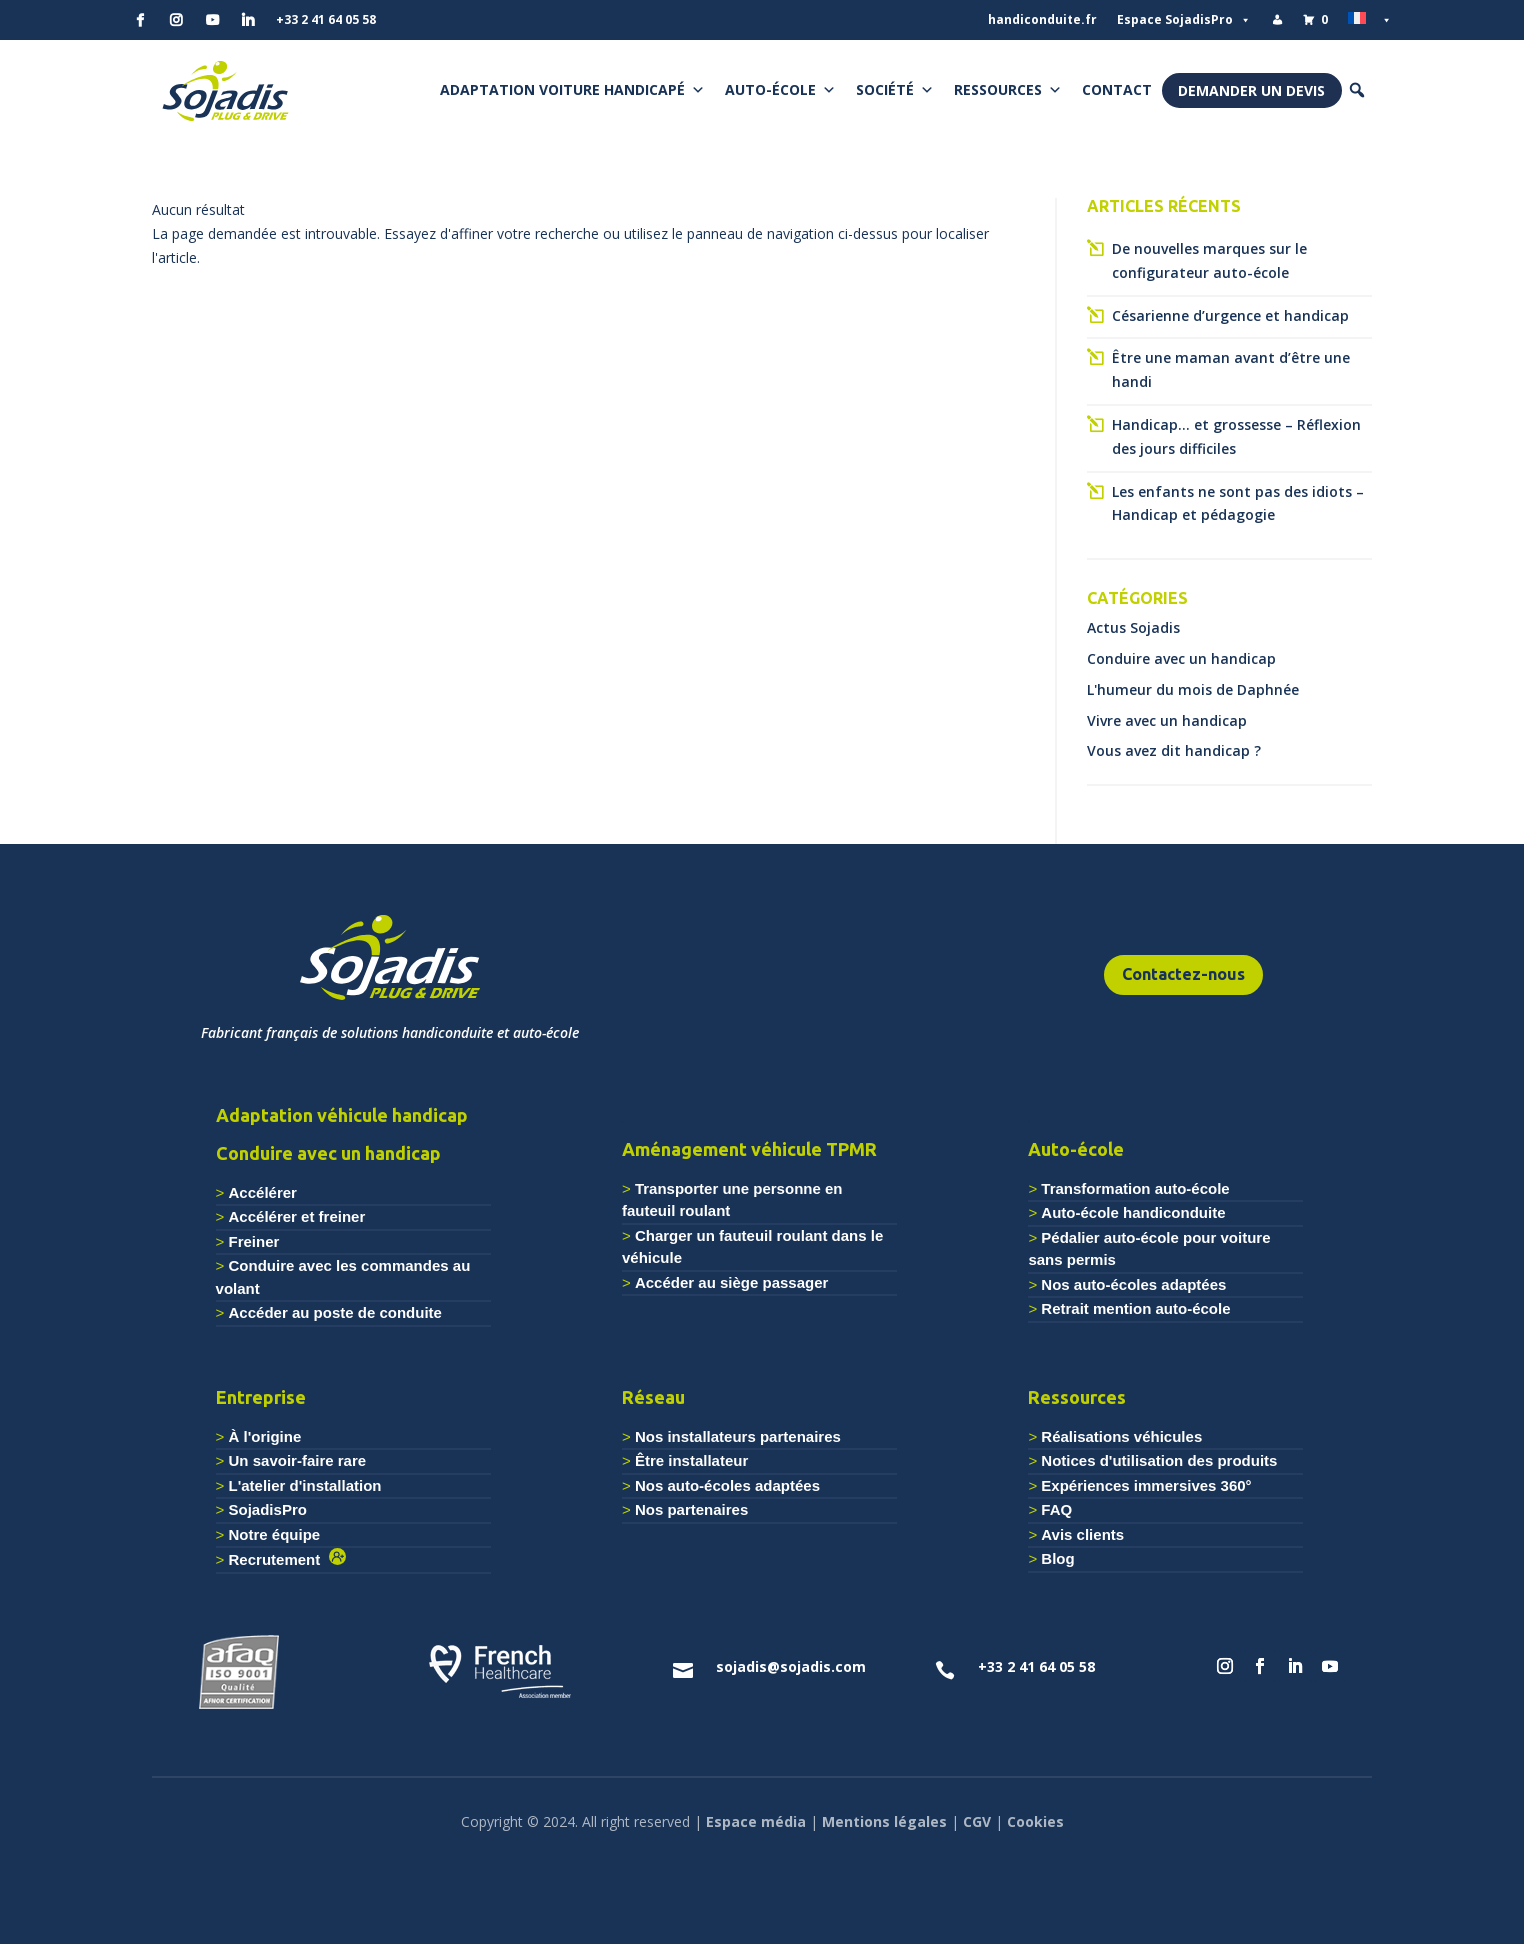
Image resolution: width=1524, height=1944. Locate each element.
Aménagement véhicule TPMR (749, 1149)
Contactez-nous (1183, 974)
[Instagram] (176, 20)
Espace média (756, 1821)
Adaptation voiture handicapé (572, 90)
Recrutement (279, 1559)
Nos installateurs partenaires (738, 1436)
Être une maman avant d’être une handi (1231, 369)
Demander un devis (1251, 90)
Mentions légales (884, 1821)
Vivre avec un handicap (1167, 720)
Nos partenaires (691, 1509)
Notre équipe (275, 1534)
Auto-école (780, 90)
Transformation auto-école (1135, 1188)
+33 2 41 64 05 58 (326, 19)
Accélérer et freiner (297, 1216)
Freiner (254, 1241)
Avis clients (1082, 1534)
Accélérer (263, 1192)
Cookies (1035, 1821)
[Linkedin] (248, 20)
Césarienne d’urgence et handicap (1230, 315)
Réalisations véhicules (1121, 1436)
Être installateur (691, 1460)
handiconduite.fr (1042, 19)
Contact (1117, 89)
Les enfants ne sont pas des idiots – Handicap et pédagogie (1238, 503)
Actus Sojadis (1133, 627)
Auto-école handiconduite (1133, 1212)
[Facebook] (140, 20)
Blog (1057, 1558)
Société (895, 90)
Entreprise (261, 1397)
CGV (977, 1821)
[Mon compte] (1277, 20)
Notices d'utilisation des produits (1159, 1460)
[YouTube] (212, 20)
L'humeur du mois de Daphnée (1193, 689)
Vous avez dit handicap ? (1174, 750)
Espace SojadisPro (1184, 20)
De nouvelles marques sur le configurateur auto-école (1209, 260)
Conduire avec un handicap (1181, 658)
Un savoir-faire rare (298, 1460)
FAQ (1056, 1509)
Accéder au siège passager (731, 1282)
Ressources (1008, 90)
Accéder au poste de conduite (335, 1312)
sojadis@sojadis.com (791, 1666)
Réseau (653, 1397)
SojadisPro (268, 1509)
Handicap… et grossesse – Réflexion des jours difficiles (1236, 436)
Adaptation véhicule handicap (342, 1115)
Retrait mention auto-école (1135, 1308)
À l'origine (265, 1436)
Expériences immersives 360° (1146, 1485)
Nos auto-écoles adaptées (1133, 1284)
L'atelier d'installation (305, 1485)
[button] (1357, 90)
